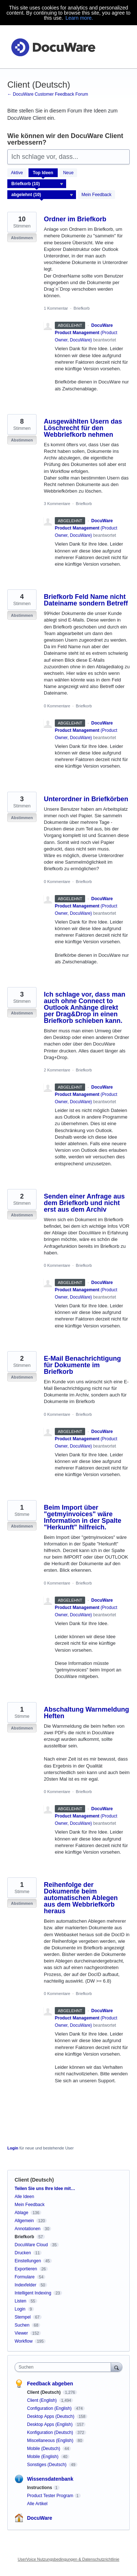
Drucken (23, 2252)
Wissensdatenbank (50, 2479)
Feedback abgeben (50, 2383)
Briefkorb (81, 308)
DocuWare (39, 2518)
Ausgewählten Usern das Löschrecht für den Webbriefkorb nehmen (83, 428)
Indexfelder (25, 2285)
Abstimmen (22, 238)
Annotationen (28, 2228)
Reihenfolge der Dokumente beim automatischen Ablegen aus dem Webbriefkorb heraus (81, 1898)
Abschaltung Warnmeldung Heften (86, 1713)
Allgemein (24, 2220)
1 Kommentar (56, 308)
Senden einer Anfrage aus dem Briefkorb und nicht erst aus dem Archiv (84, 1203)
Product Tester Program (50, 2495)
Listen (20, 2301)
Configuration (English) (50, 2408)
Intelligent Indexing (33, 2293)
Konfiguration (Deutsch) (50, 2432)
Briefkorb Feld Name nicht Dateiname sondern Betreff (86, 600)
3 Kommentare (57, 503)
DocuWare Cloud (31, 2244)
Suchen (22, 2325)
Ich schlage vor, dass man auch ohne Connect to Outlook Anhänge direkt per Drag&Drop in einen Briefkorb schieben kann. (84, 1007)
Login (12, 2148)
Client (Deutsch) (44, 2392)
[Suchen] (116, 2366)
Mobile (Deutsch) (44, 2448)
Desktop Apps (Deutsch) (51, 2416)
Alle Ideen (24, 2196)
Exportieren (26, 2268)
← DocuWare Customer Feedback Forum (47, 94)
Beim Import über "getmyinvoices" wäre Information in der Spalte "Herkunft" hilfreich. (82, 1517)
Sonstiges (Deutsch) (47, 2464)
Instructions (39, 2487)
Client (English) (42, 2400)
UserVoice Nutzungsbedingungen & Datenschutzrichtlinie (68, 2559)
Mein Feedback (96, 194)
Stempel (23, 2317)
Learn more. (79, 18)
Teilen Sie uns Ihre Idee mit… (45, 2188)
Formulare (25, 2276)
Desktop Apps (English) (50, 2424)
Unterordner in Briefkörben (86, 799)
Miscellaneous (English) (51, 2440)
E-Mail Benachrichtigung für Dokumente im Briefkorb (82, 1365)
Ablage (21, 2212)
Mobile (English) (43, 2456)
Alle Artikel (37, 2503)
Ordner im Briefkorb (75, 219)
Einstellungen (28, 2260)
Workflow (24, 2341)
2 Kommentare (57, 1070)
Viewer (21, 2333)
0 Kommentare (57, 706)
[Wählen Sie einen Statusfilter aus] (42, 195)
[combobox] (64, 2367)
